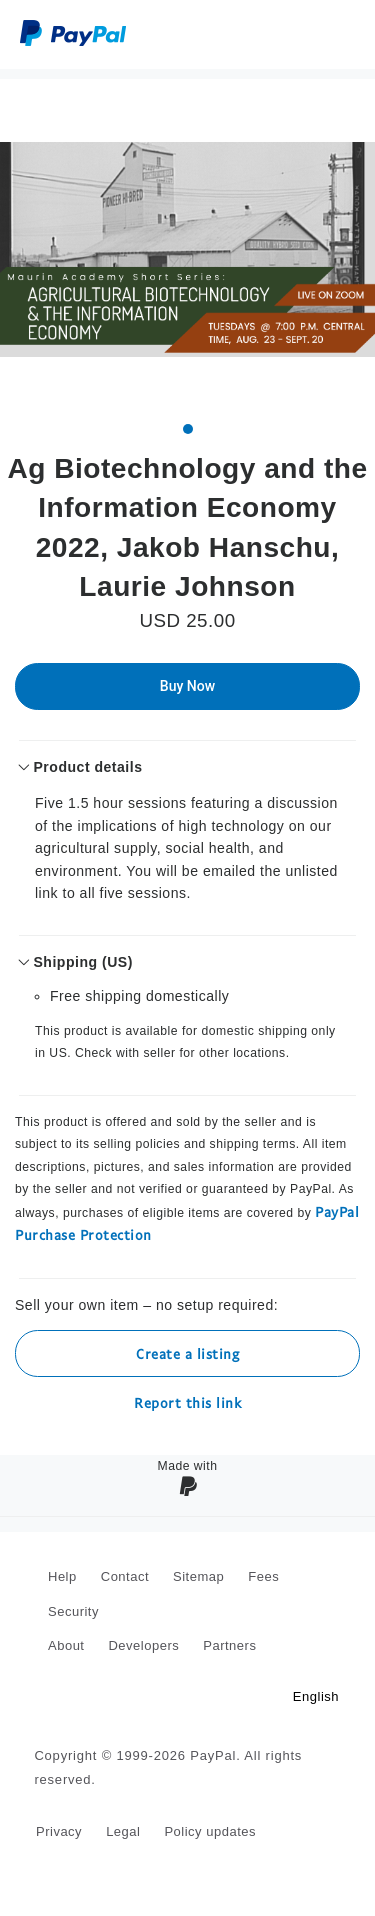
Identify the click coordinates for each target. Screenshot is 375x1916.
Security (73, 1611)
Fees (263, 1576)
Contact (125, 1576)
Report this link (187, 1402)
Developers (143, 1645)
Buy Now (187, 686)
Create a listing (187, 1353)
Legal (123, 1831)
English (316, 1696)
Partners (229, 1645)
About (66, 1645)
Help (62, 1576)
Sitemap (198, 1576)
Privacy (59, 1831)
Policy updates (210, 1831)
